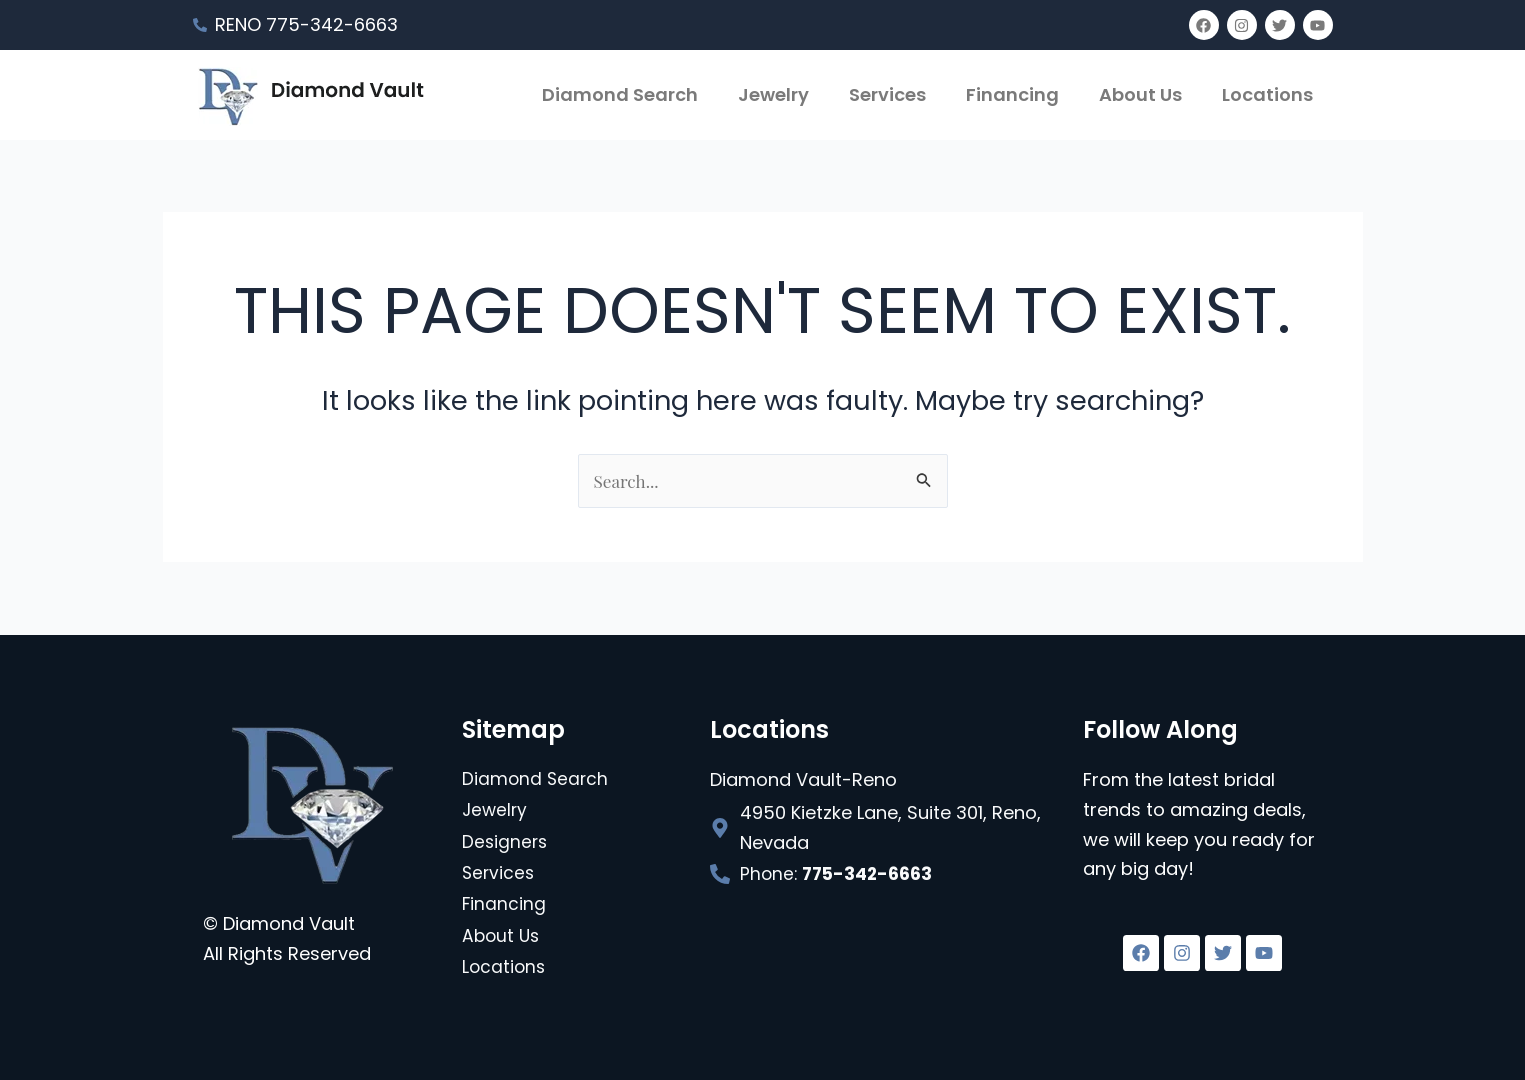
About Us (1140, 94)
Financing (1012, 94)
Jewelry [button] (773, 94)
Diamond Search (620, 94)
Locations (1267, 94)
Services (887, 94)
